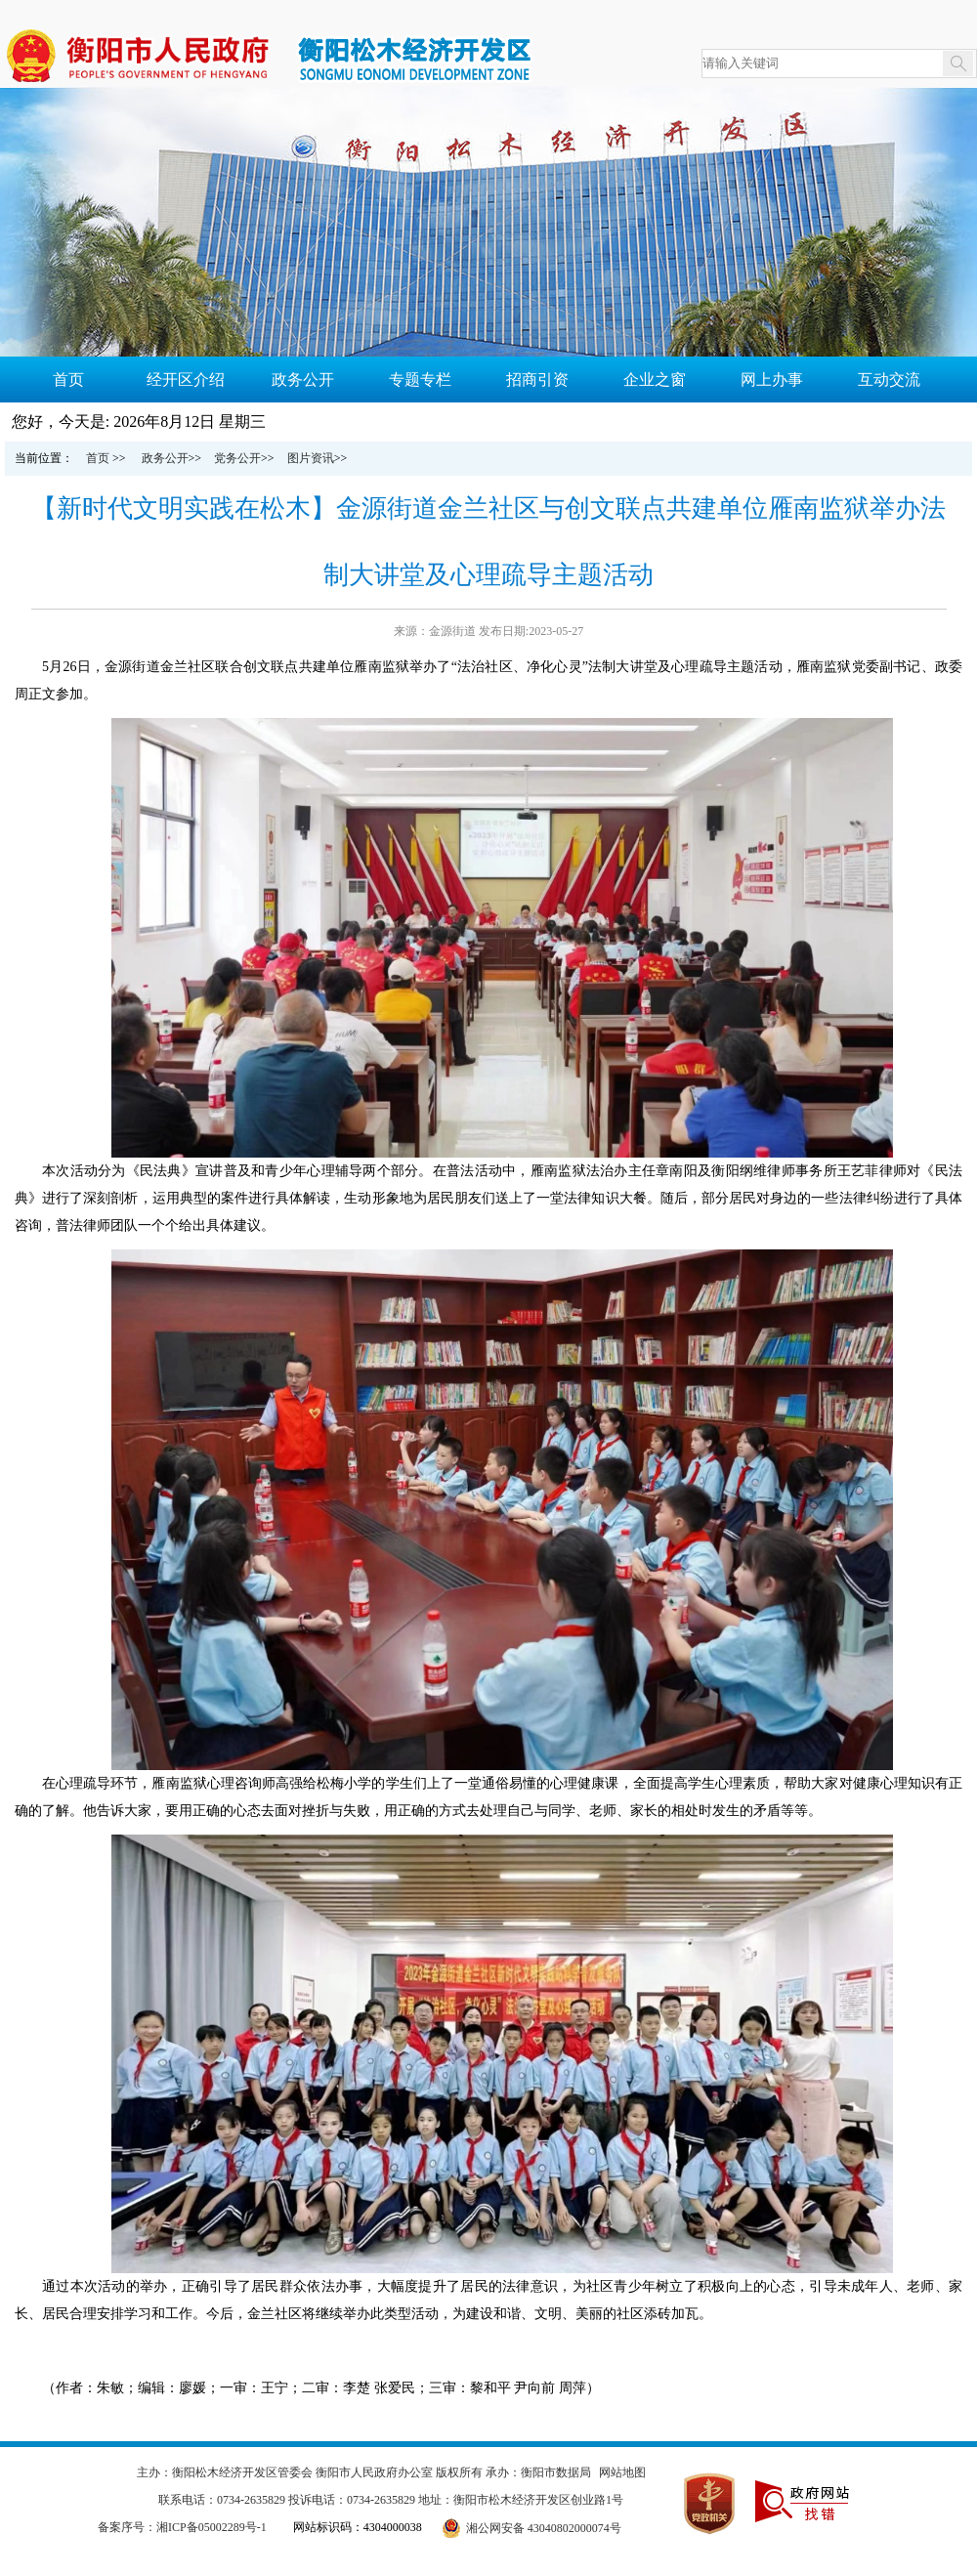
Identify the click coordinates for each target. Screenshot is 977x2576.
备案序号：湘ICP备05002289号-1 (182, 2527)
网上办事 (772, 379)
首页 (68, 379)
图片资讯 (310, 458)
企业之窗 (654, 379)
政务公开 (303, 379)
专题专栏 (420, 379)
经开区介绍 (186, 379)
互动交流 (889, 379)
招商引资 (537, 379)
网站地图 (622, 2472)
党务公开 (237, 458)
